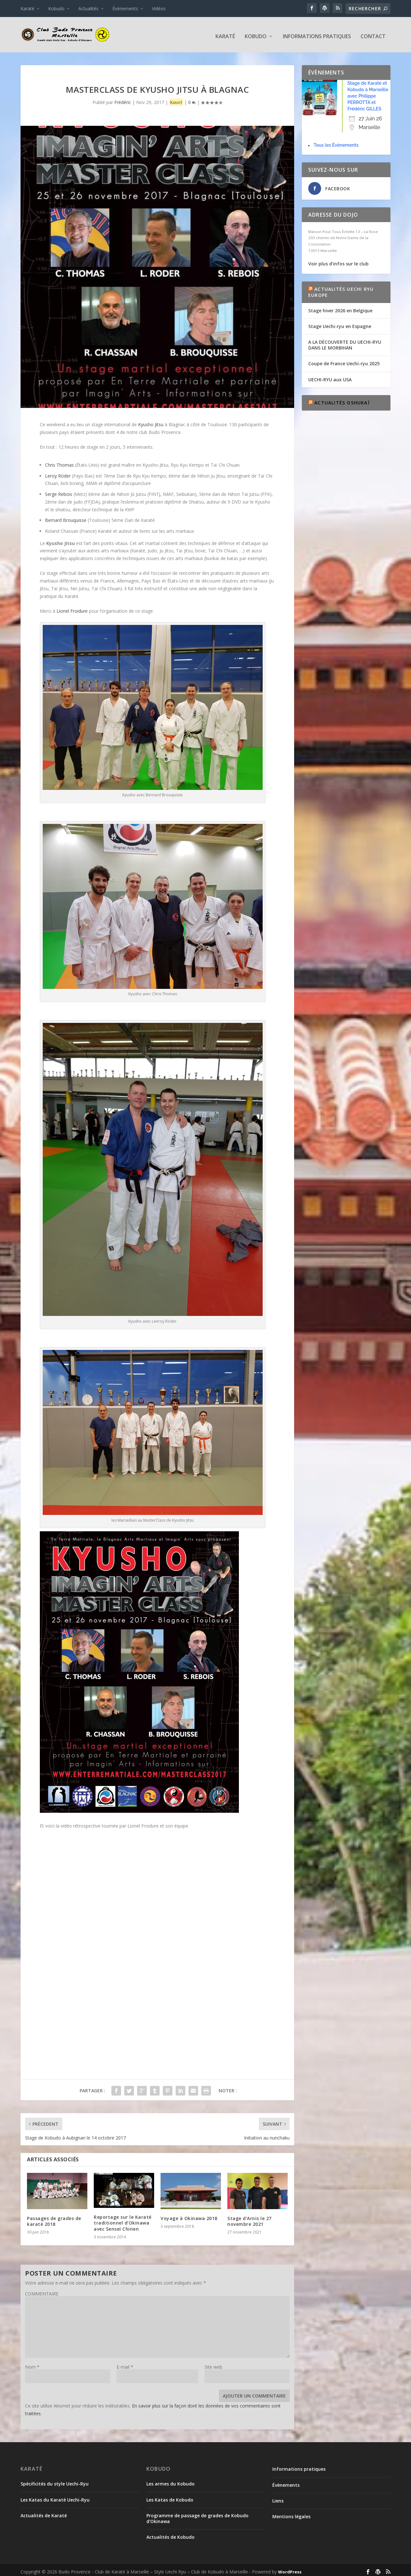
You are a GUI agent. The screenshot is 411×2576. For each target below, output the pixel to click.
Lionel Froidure (72, 608)
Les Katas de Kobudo (169, 2497)
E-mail (125, 2364)
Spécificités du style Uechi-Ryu (55, 2480)
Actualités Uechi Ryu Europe (340, 289)
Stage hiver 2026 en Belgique (340, 307)
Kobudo (56, 8)
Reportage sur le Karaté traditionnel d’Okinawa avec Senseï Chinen (123, 2219)
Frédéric (122, 99)
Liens (278, 2497)
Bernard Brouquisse (65, 517)
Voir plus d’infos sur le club (338, 260)
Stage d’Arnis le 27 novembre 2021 (249, 2218)
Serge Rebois (58, 491)
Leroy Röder (58, 473)
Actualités (88, 8)
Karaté (27, 8)
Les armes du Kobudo (170, 2480)
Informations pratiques (317, 33)
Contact (373, 33)
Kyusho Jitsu (150, 421)
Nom (32, 2364)
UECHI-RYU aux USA (330, 376)
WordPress (290, 2569)
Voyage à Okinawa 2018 (189, 2215)
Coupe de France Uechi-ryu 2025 (344, 360)
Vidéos (159, 8)
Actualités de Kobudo (170, 2534)
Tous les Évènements (336, 141)
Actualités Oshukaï (342, 399)
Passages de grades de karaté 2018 (54, 2218)
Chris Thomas (59, 462)
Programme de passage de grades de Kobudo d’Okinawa (197, 2515)
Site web (213, 2364)
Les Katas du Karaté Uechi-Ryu (55, 2497)
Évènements (125, 8)
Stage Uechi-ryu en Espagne (339, 323)
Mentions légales (291, 2513)
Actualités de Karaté (44, 2512)
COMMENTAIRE (41, 2290)
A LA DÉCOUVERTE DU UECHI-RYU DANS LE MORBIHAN (344, 342)
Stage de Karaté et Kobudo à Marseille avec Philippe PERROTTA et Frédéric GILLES (367, 92)
